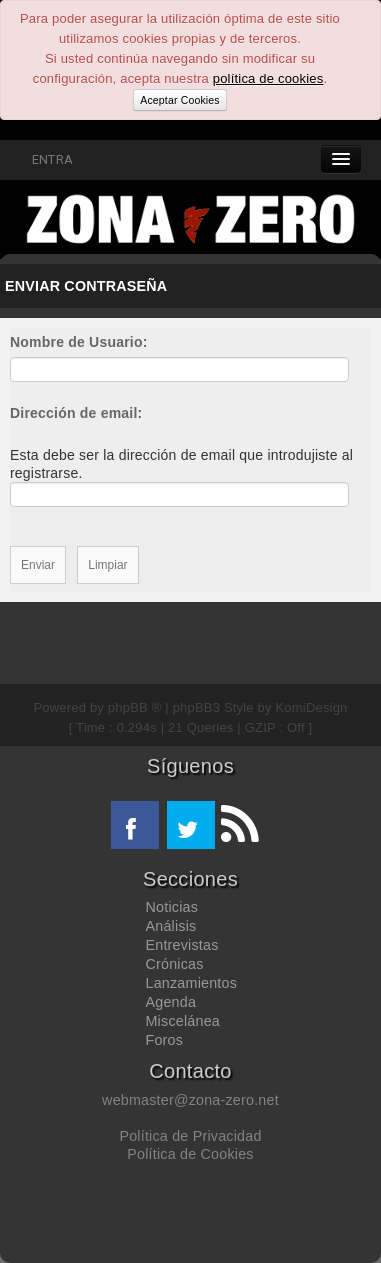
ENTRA (41, 159)
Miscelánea (183, 1021)
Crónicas (175, 964)
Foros (165, 1040)
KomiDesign (312, 707)
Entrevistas (182, 945)
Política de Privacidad (190, 1136)
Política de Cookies (190, 1154)
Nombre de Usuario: (79, 342)
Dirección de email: (76, 413)
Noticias (172, 907)
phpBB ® (135, 707)
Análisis (171, 926)
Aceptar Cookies (179, 100)
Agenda (171, 1002)
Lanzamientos (192, 983)
